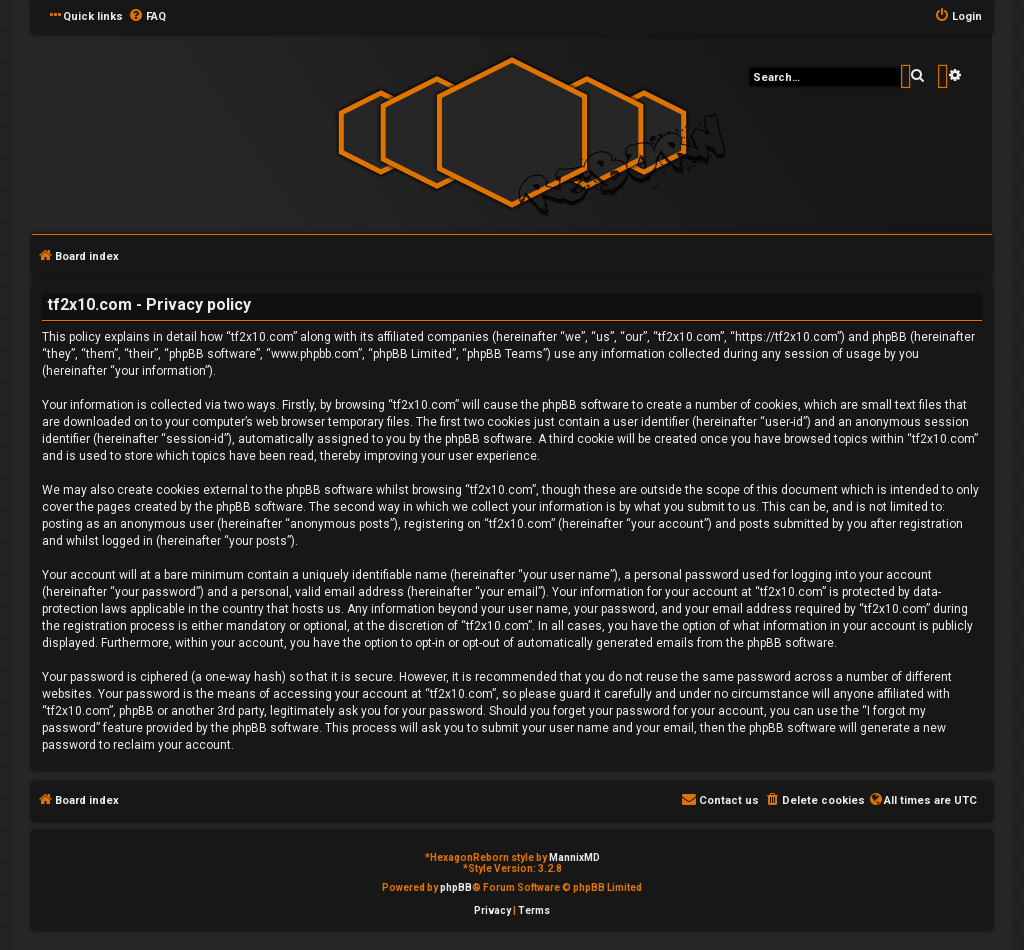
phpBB (456, 887)
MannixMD (574, 857)
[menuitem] (147, 17)
